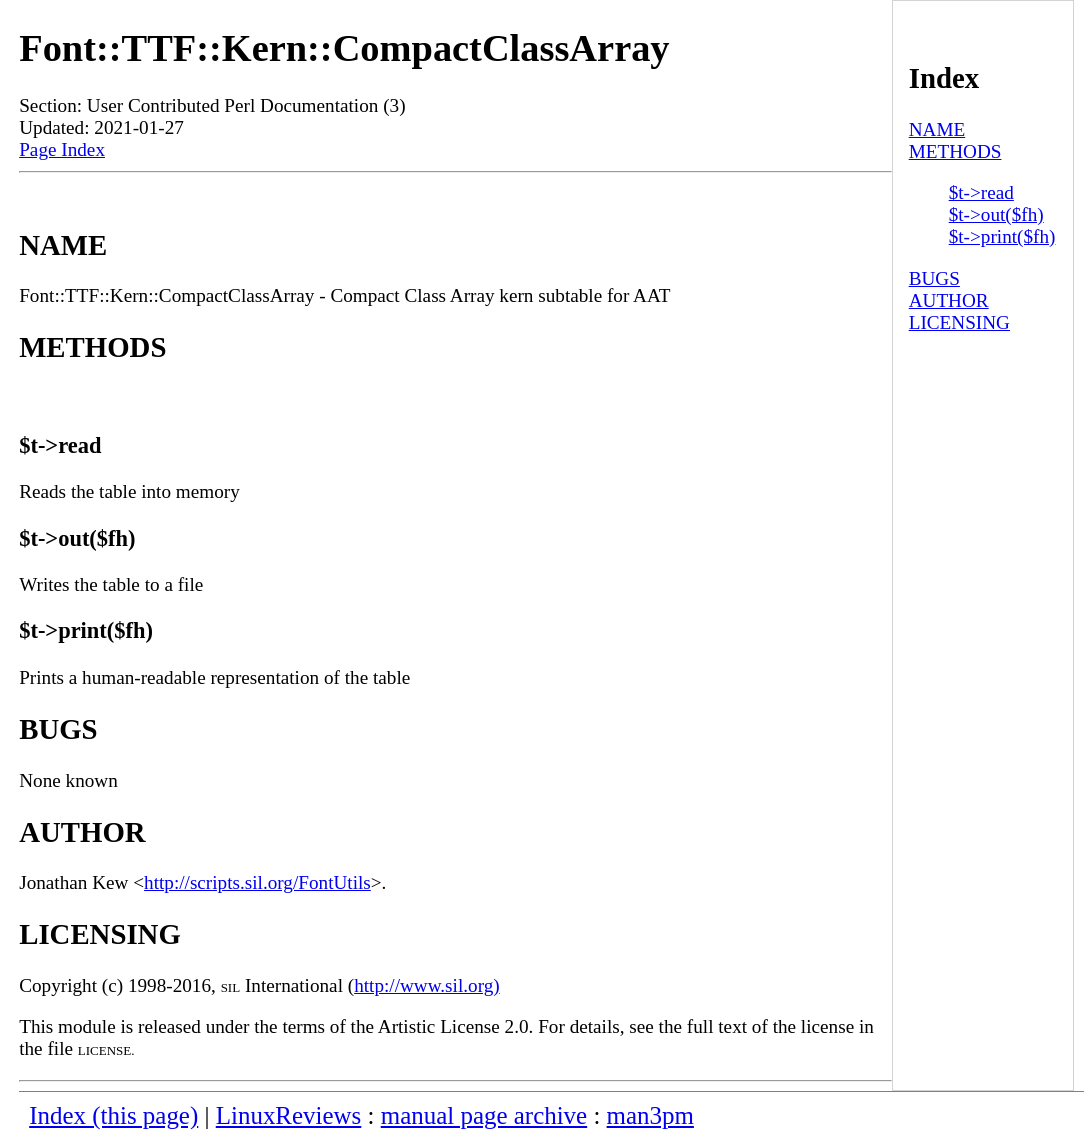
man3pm (650, 1115)
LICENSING (959, 322)
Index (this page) (113, 1115)
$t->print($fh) (1002, 236)
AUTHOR (949, 300)
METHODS (955, 151)
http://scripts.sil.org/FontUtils (257, 882)
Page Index (62, 149)
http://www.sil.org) (427, 985)
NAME (937, 129)
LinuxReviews (289, 1115)
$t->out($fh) (996, 214)
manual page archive (484, 1115)
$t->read (981, 192)
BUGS (934, 278)
